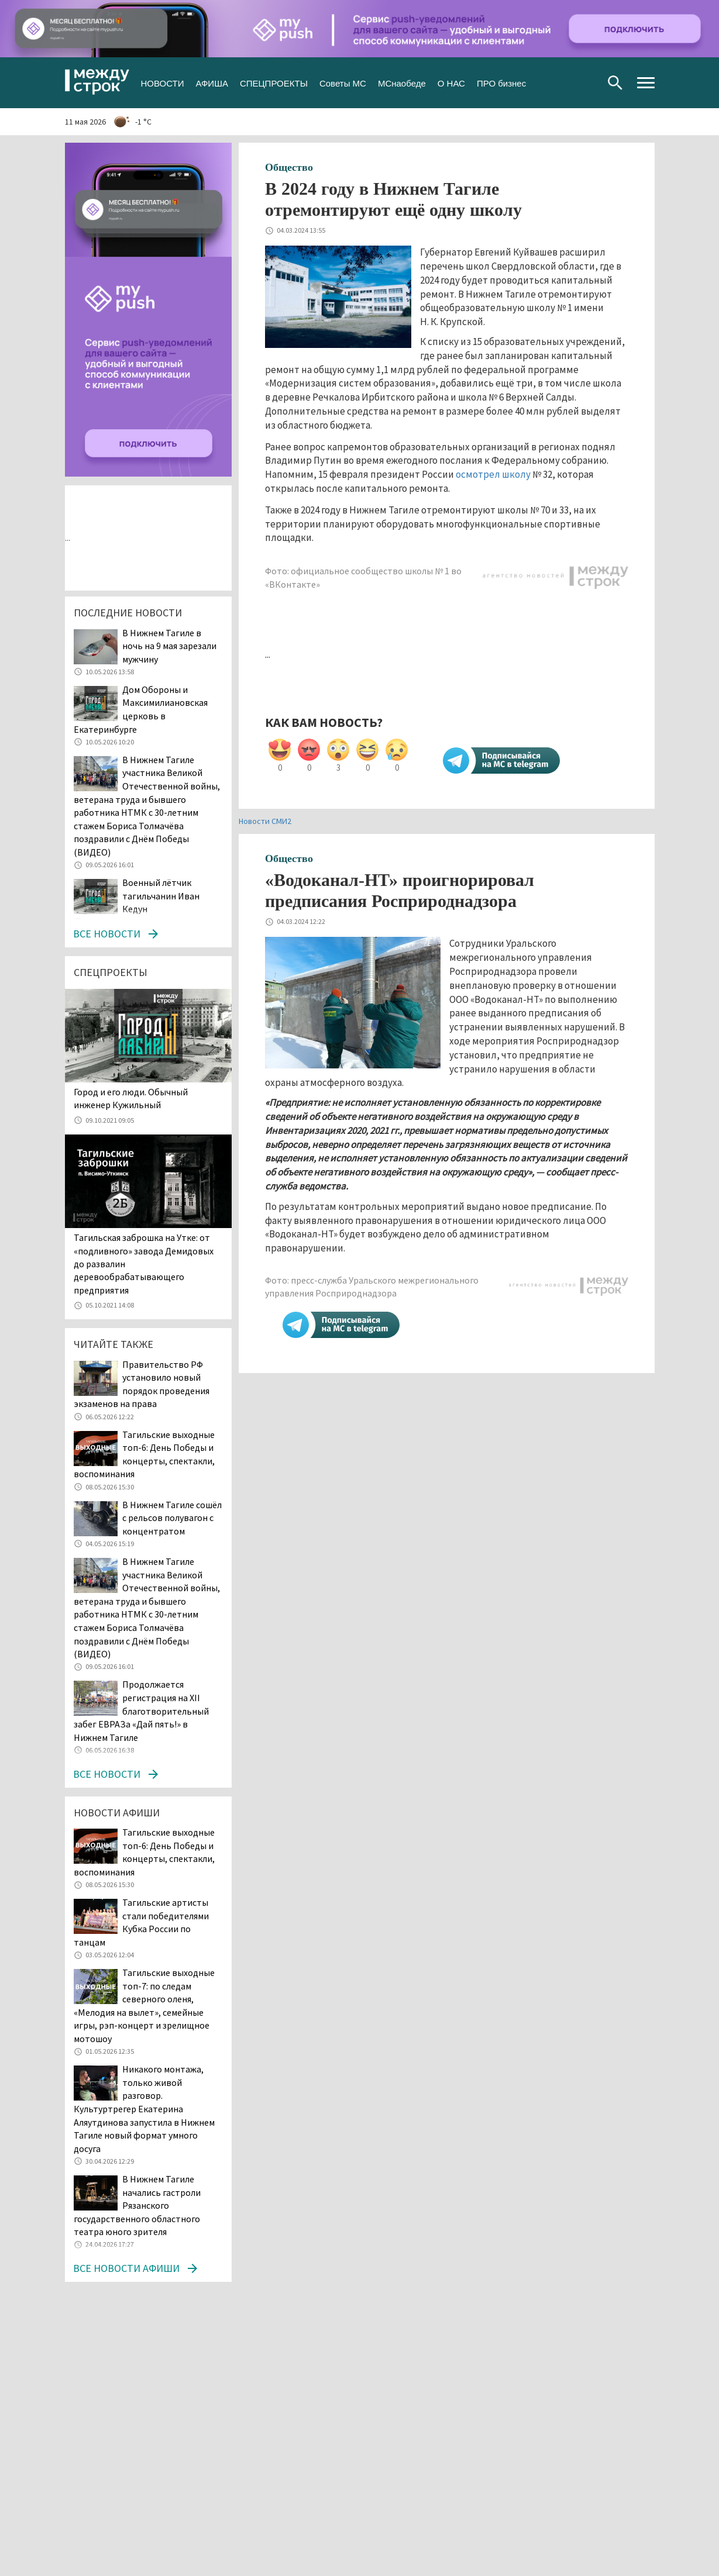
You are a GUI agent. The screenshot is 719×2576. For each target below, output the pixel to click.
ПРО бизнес (501, 82)
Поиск (615, 82)
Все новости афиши (126, 2268)
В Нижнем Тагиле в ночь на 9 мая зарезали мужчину (169, 646)
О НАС (451, 82)
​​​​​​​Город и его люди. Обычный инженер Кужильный (131, 1098)
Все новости (106, 933)
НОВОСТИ (162, 82)
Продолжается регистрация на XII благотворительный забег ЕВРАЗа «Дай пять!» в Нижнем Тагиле (141, 1710)
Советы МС (342, 82)
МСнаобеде (402, 82)
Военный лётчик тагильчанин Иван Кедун (160, 896)
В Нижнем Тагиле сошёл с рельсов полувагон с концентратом (172, 1518)
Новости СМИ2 (265, 821)
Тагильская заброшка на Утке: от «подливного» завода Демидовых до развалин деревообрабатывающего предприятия (144, 1264)
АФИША (211, 82)
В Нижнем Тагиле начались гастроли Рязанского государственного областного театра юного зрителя (137, 2205)
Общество (289, 167)
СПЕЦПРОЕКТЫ (274, 82)
